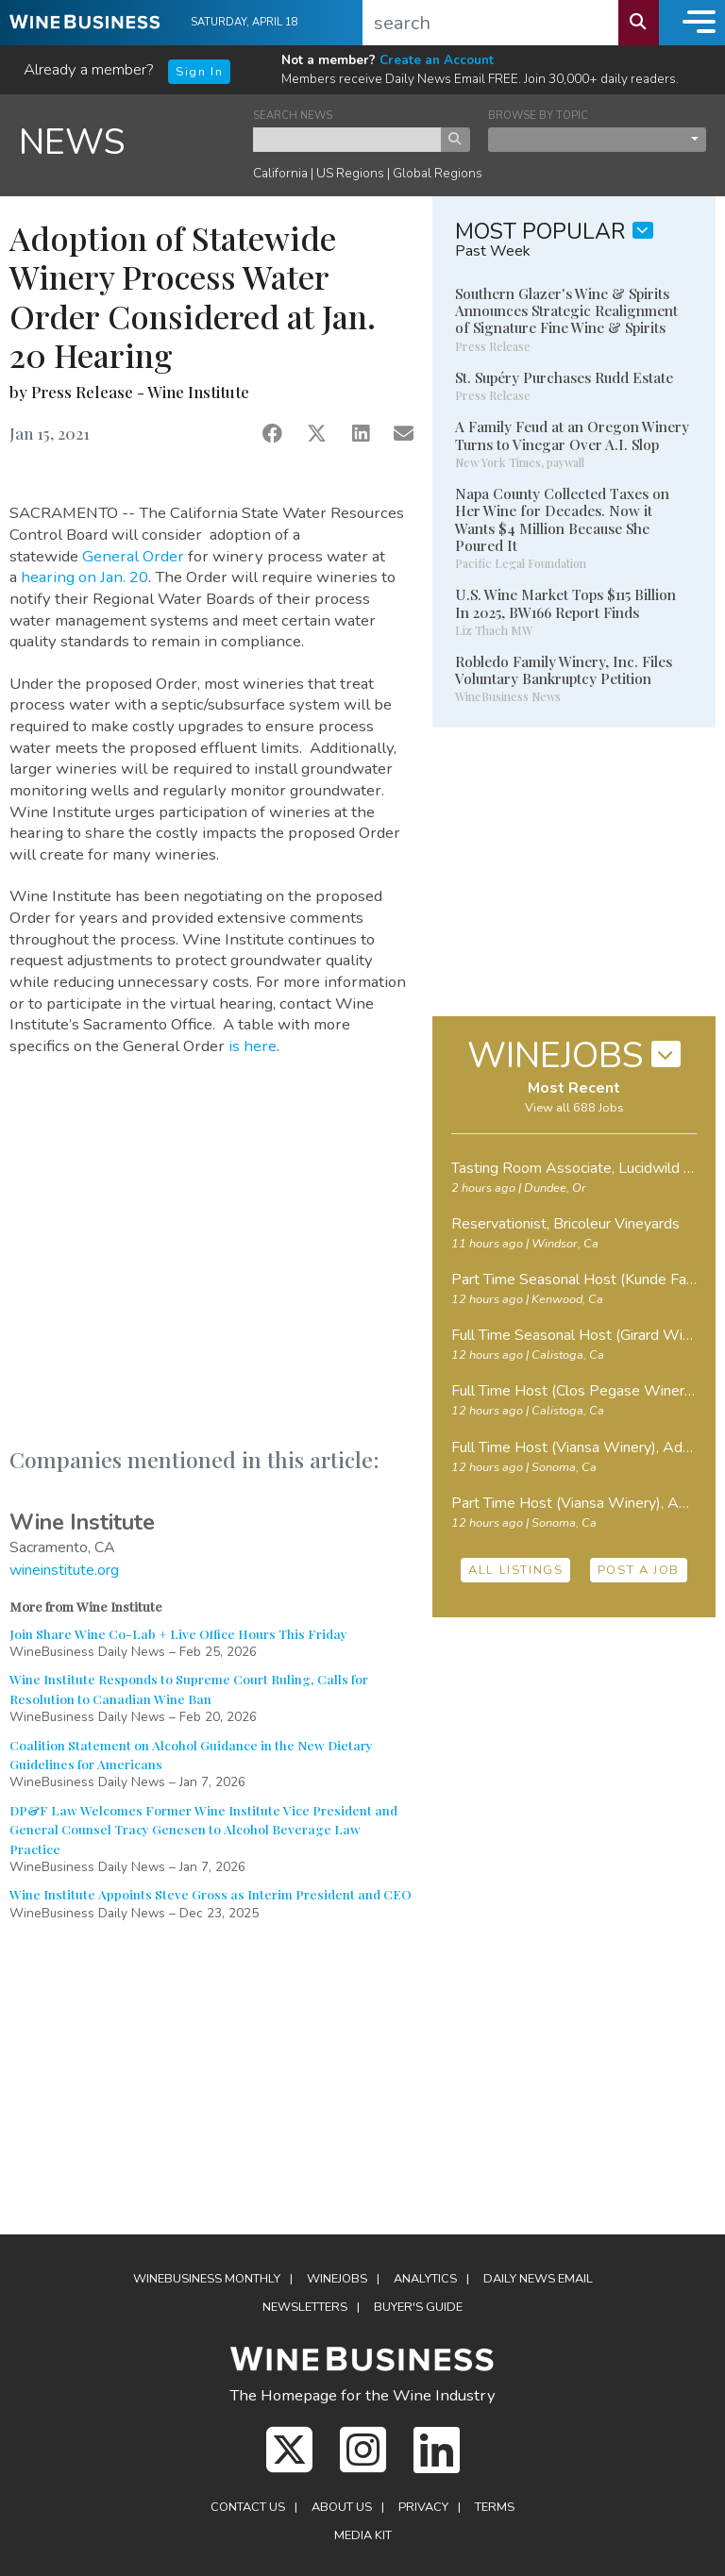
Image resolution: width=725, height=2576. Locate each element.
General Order (135, 556)
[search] (490, 22)
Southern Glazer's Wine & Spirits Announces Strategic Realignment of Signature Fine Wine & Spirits (566, 310)
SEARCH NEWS (292, 116)
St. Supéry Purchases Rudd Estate (564, 377)
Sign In (199, 71)
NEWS (72, 142)
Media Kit (363, 2535)
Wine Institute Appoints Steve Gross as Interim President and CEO (210, 1893)
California (280, 173)
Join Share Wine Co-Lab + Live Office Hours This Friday (178, 1633)
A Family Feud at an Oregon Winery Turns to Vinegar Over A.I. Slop (572, 435)
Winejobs (337, 2278)
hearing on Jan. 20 (84, 577)
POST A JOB (639, 1570)
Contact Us (248, 2507)
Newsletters (304, 2307)
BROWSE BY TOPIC (538, 116)
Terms (494, 2507)
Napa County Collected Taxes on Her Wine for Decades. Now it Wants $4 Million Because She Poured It (562, 519)
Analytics (425, 2278)
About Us (342, 2507)
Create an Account (436, 60)
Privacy (423, 2507)
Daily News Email (538, 2278)
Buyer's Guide (418, 2307)
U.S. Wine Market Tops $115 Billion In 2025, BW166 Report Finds (565, 603)
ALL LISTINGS (515, 1570)
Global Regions (437, 173)
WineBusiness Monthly (206, 2278)
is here (252, 1046)
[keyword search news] (347, 139)
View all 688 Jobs (574, 1107)
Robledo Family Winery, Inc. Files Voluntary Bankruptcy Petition (563, 670)
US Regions (350, 173)
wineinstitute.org (64, 1570)
